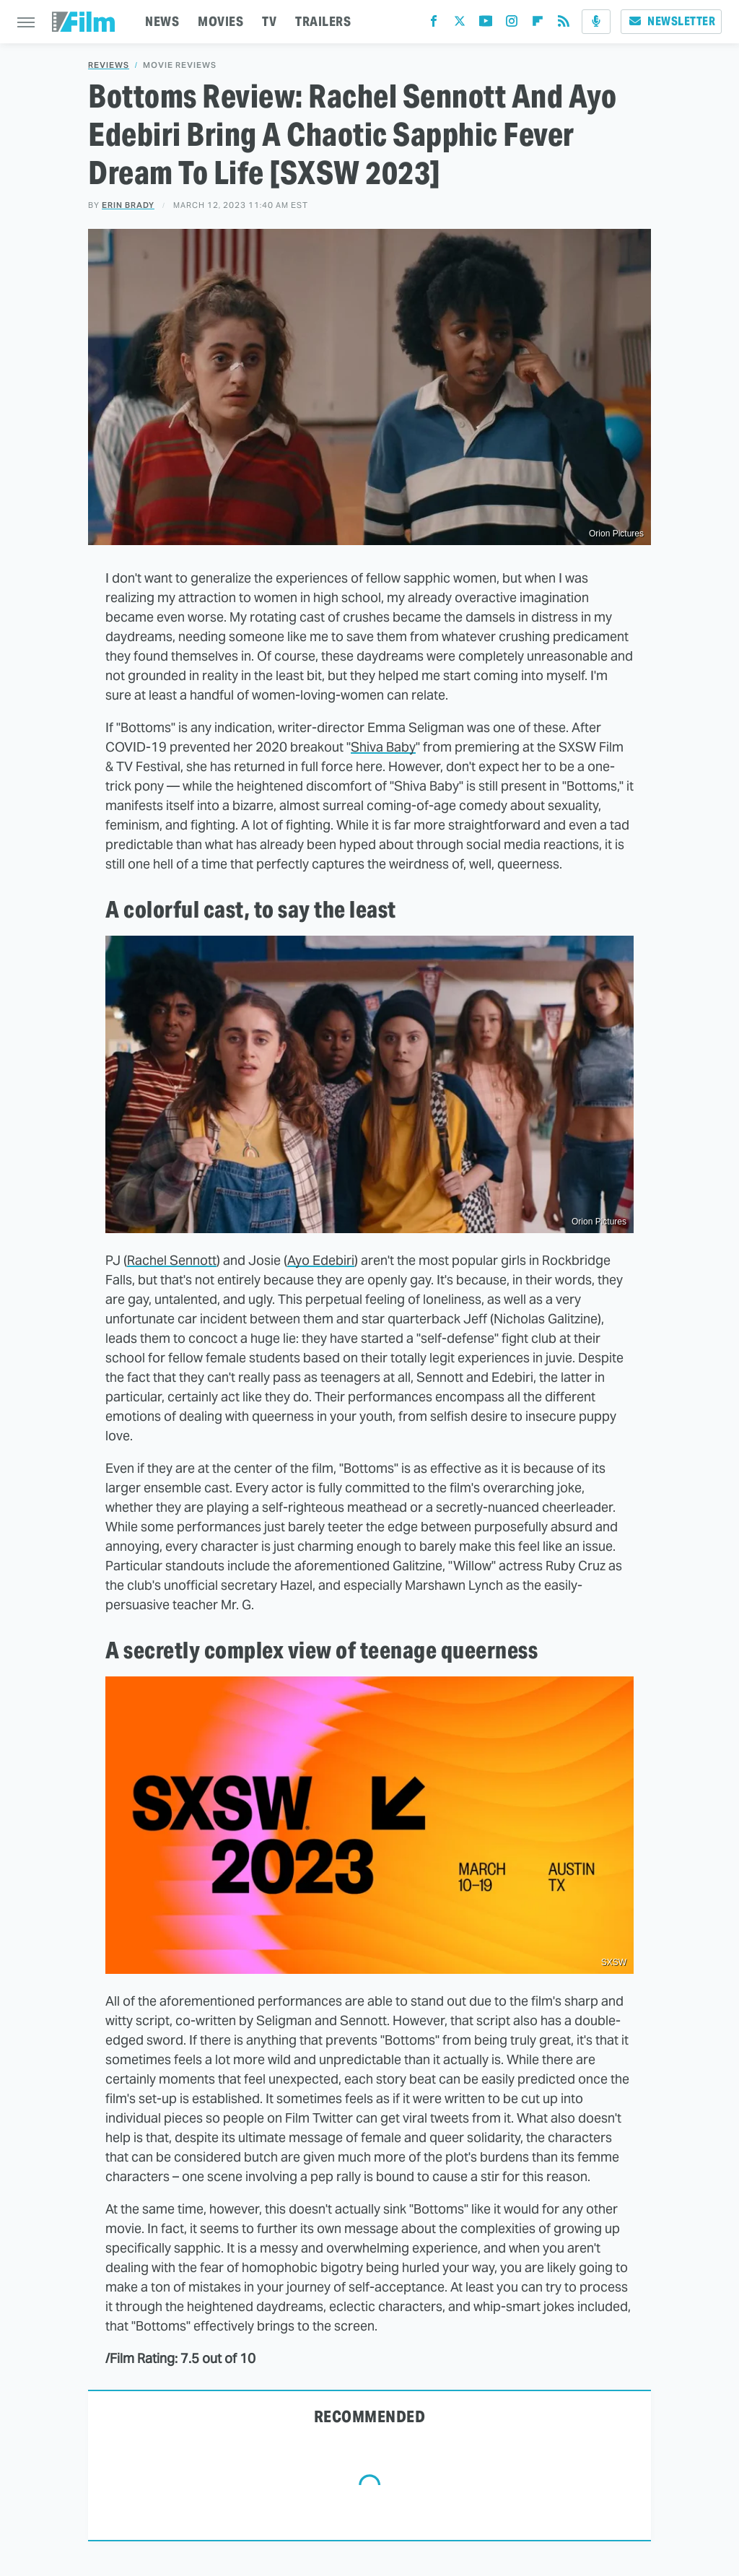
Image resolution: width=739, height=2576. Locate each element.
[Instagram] (512, 24)
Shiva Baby (383, 747)
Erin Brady (128, 205)
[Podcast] (596, 21)
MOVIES (220, 21)
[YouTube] (486, 24)
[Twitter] (460, 24)
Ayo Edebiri (320, 1260)
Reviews (108, 65)
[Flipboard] (538, 24)
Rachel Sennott (172, 1260)
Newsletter (671, 21)
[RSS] (564, 24)
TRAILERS (323, 21)
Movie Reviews (180, 65)
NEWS (162, 21)
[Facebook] (434, 24)
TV (269, 21)
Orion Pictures (599, 1221)
